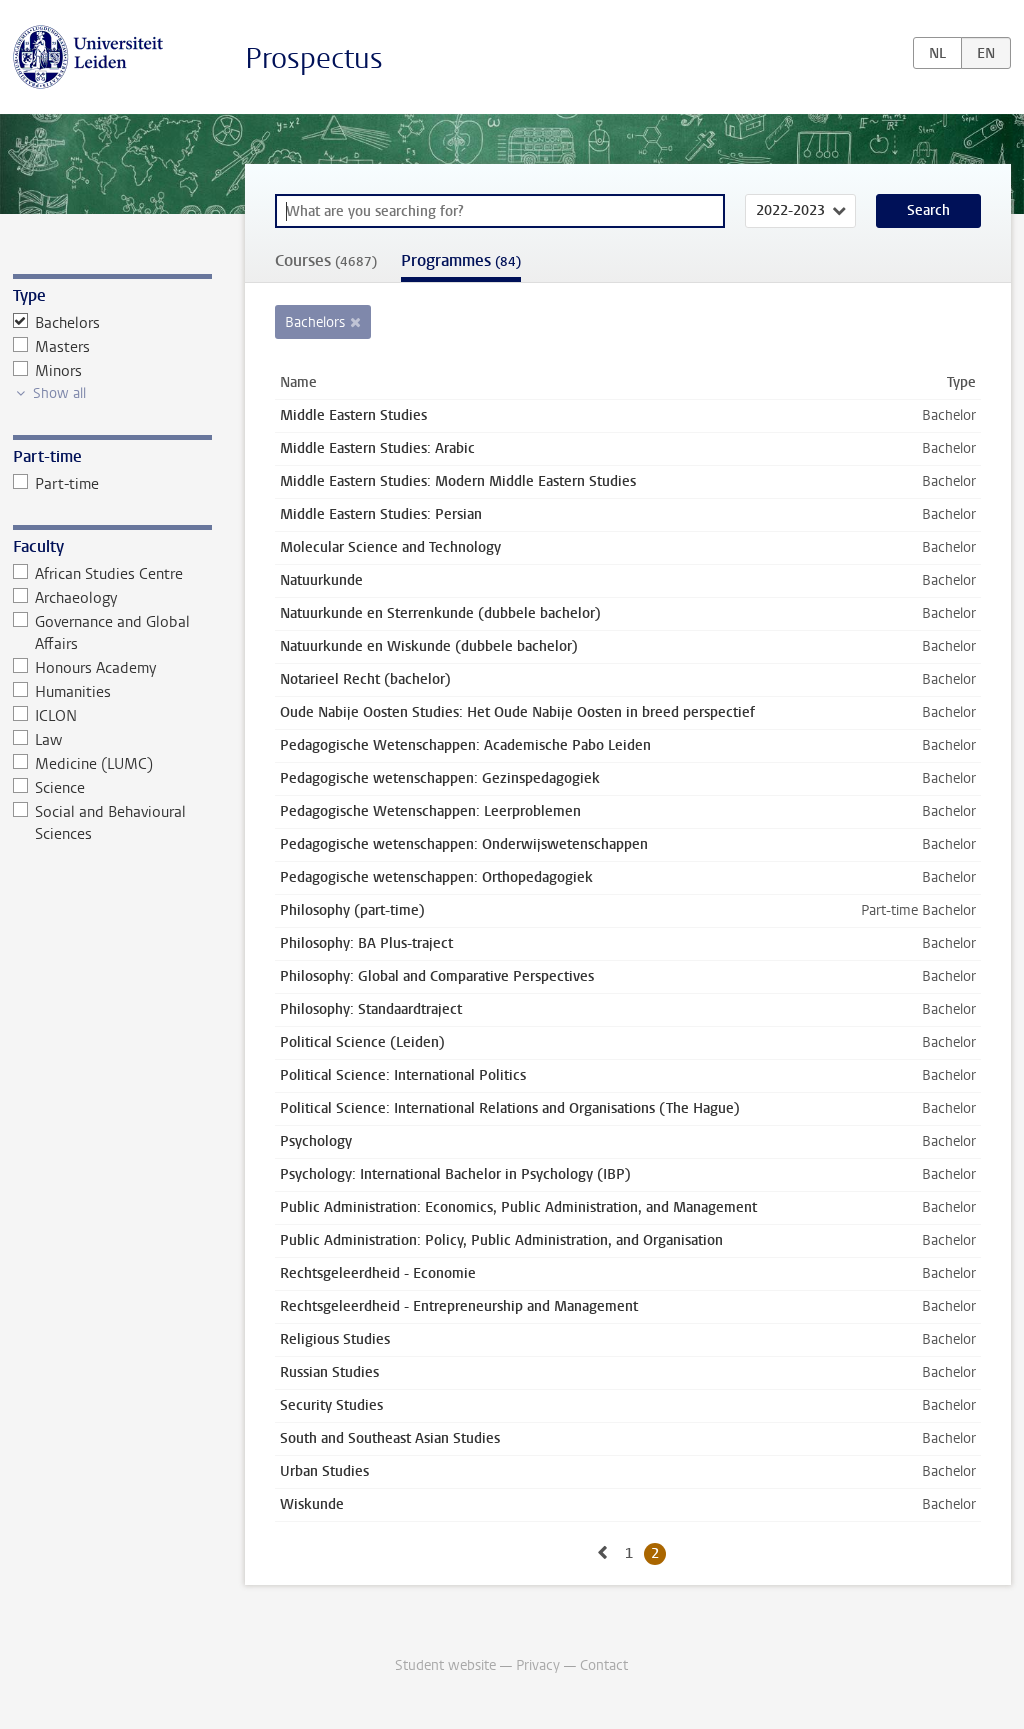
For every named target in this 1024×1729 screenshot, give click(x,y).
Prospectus (314, 58)
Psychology (316, 1141)
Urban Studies (324, 1471)
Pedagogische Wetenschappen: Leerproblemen (430, 811)
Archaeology (65, 598)
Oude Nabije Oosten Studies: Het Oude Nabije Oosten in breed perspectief (517, 712)
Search (928, 210)
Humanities (62, 692)
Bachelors (57, 323)
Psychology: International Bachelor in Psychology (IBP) (455, 1174)
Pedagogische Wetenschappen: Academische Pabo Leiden (465, 745)
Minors (48, 371)
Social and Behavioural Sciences (100, 823)
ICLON (45, 716)
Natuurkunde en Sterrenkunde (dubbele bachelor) (440, 613)
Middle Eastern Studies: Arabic (377, 448)
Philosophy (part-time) (352, 910)
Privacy (538, 1665)
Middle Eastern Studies (353, 415)
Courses (326, 260)
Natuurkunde (321, 580)
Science (49, 788)
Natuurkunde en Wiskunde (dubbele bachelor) (429, 646)
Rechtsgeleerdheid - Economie (378, 1273)
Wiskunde (312, 1504)
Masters (52, 347)
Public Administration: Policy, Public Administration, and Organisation (501, 1240)
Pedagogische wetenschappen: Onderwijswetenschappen (464, 844)
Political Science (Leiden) (362, 1042)
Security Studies (331, 1405)
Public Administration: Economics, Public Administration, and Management (518, 1207)
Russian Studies (329, 1372)
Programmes (461, 260)
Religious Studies (335, 1339)
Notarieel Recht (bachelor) (365, 679)
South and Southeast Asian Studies (390, 1438)
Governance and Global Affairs (102, 633)
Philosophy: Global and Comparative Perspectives (437, 976)
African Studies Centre (98, 574)
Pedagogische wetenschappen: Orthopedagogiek (436, 877)
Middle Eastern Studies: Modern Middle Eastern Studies (458, 481)
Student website (445, 1665)
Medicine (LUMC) (83, 764)
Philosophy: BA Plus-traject (366, 943)
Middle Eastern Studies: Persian (381, 514)
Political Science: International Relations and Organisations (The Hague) (510, 1108)
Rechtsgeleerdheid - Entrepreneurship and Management (459, 1306)
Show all (59, 393)
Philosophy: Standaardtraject (371, 1009)
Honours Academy (85, 668)
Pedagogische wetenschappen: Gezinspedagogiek (440, 778)
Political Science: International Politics (403, 1075)
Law (38, 740)
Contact (604, 1665)
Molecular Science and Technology (390, 547)
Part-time (56, 484)
